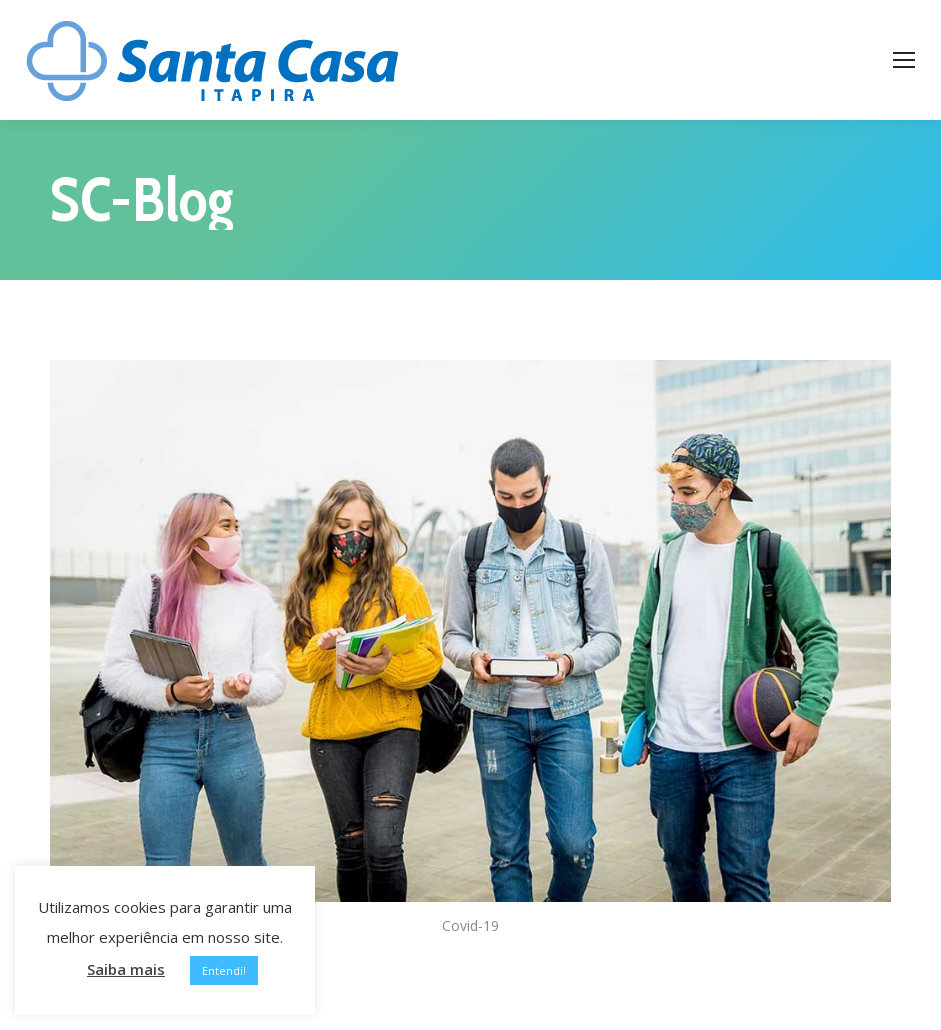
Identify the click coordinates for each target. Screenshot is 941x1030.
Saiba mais (126, 969)
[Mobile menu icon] (904, 60)
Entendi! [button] (224, 970)
